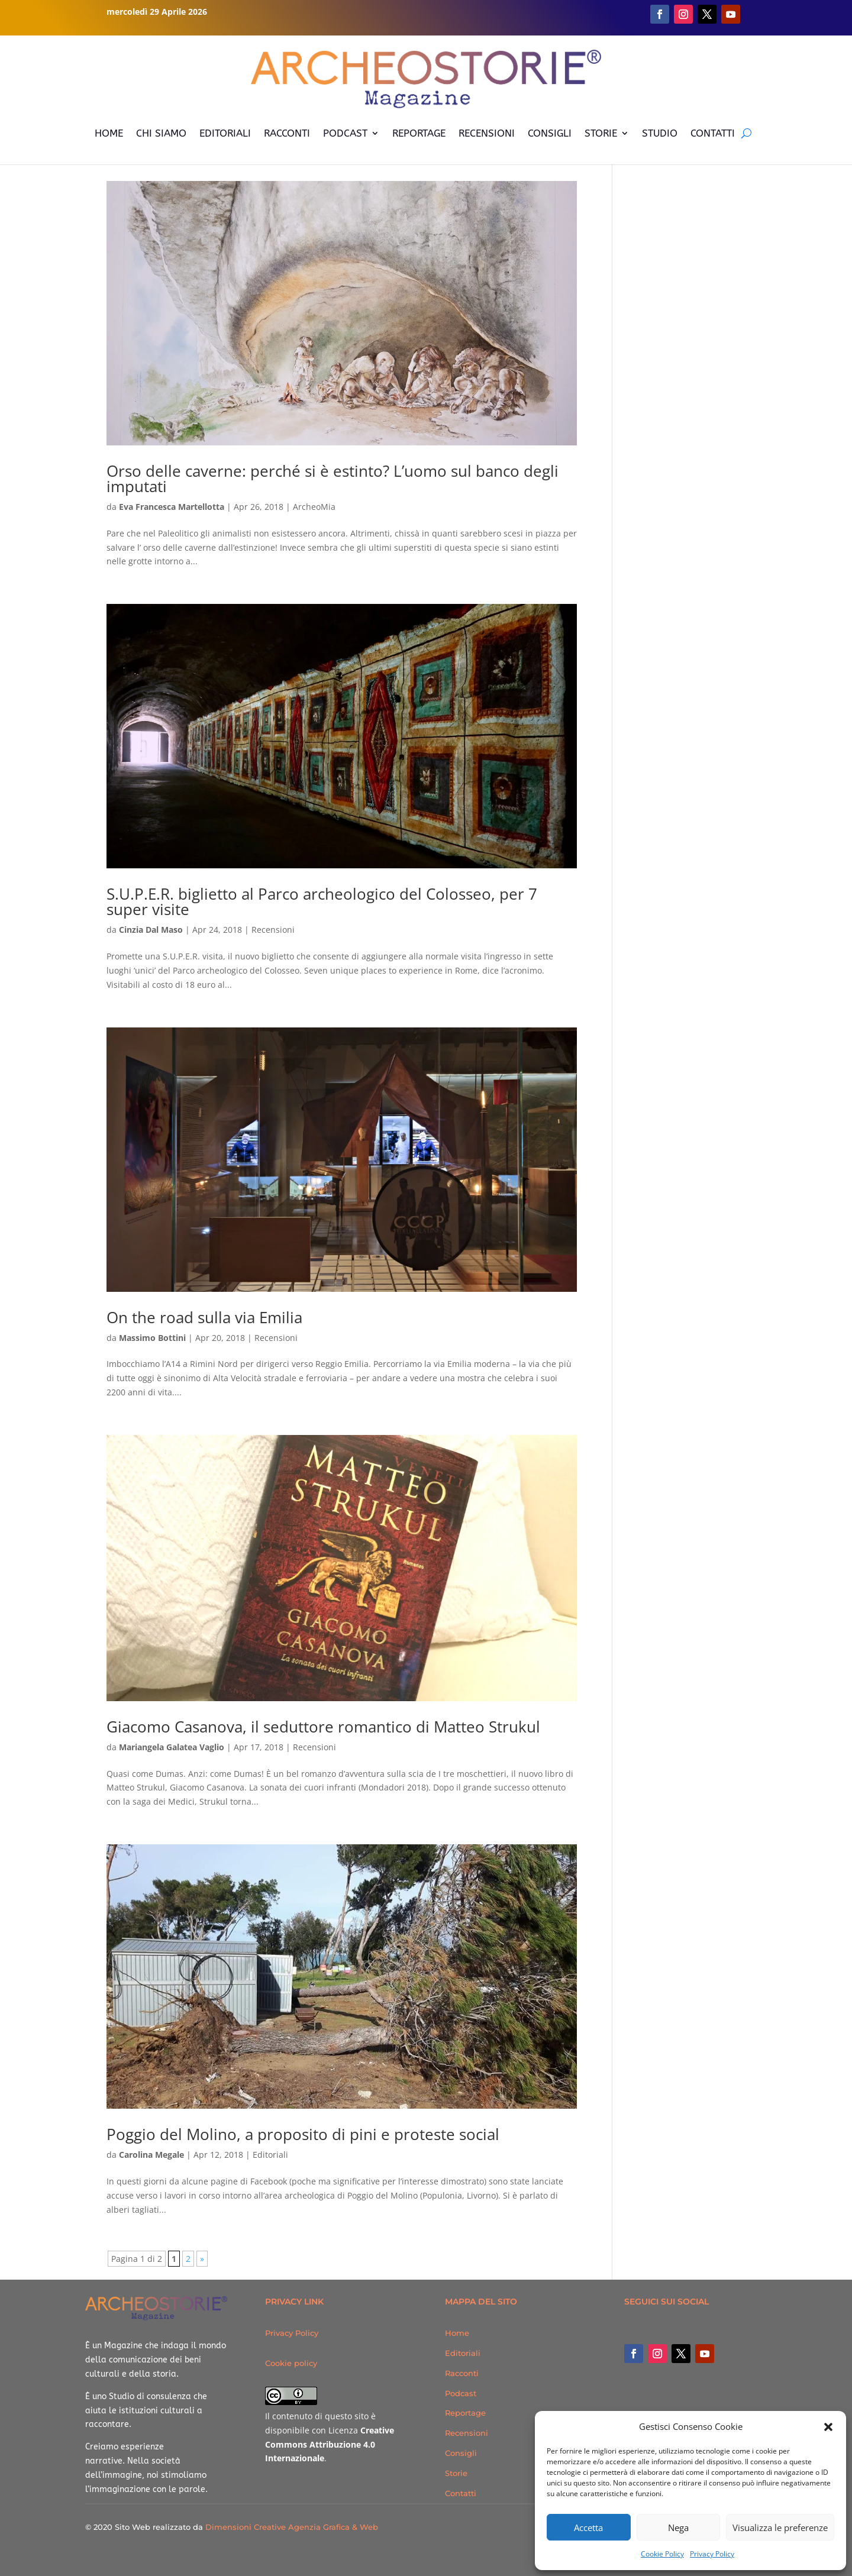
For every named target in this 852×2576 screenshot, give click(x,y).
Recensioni (273, 929)
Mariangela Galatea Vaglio (171, 1747)
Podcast (460, 2393)
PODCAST (345, 133)
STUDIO (659, 133)
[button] (828, 2427)
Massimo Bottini (152, 1337)
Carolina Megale (151, 2154)
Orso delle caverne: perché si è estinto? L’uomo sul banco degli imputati (332, 478)
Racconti (462, 2373)
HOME (109, 133)
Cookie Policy (662, 2554)
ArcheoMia (314, 506)
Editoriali (270, 2154)
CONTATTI (712, 133)
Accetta (588, 2527)
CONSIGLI (550, 133)
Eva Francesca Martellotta (171, 506)
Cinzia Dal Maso (151, 929)
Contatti (460, 2493)
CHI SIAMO (161, 133)
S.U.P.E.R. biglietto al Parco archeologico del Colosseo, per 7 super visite (321, 901)
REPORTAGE (419, 133)
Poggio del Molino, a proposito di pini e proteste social (302, 2134)
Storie (456, 2473)
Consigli (461, 2453)
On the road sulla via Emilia (204, 1317)
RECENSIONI (487, 133)
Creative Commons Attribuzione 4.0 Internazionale (329, 2444)
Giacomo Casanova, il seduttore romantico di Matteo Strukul (323, 1726)
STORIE (601, 133)
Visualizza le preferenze (780, 2527)
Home (457, 2333)
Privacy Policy (712, 2554)
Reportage (465, 2412)
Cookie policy (291, 2363)
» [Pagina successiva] (202, 2258)
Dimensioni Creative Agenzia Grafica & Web (291, 2527)
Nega (678, 2527)
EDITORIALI (225, 133)
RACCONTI (287, 133)
